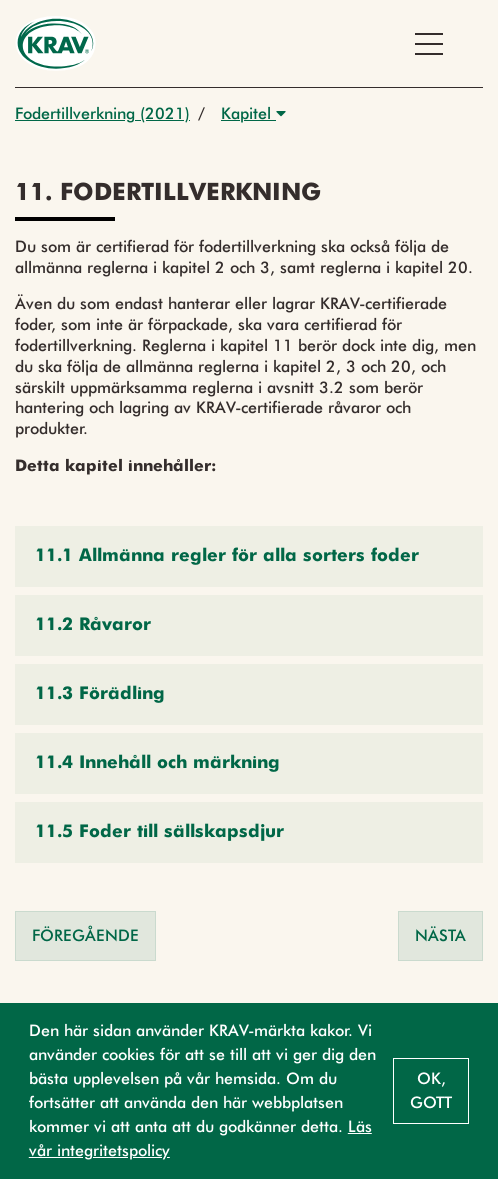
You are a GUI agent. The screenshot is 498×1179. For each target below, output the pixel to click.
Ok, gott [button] (431, 1090)
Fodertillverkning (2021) (102, 113)
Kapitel (253, 113)
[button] (249, 556)
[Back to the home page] (55, 43)
